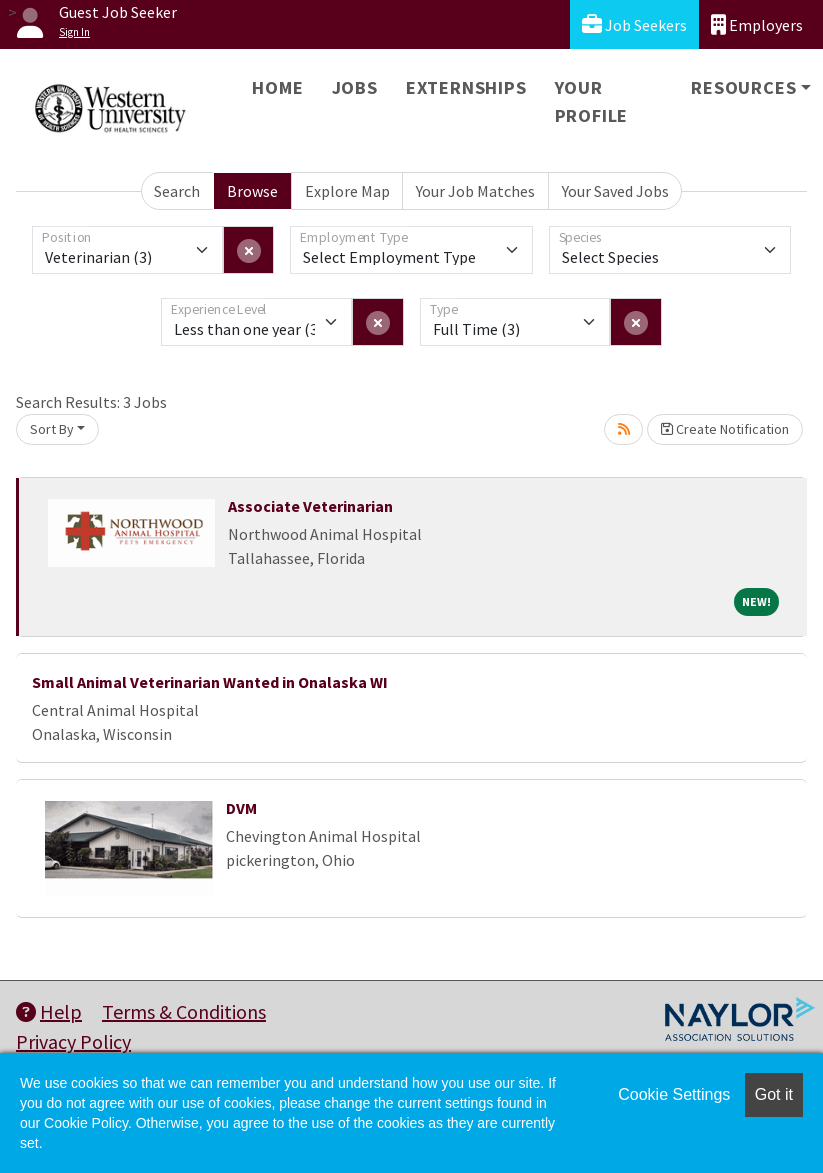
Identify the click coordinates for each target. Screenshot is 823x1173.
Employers (757, 24)
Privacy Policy (73, 1041)
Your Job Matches (475, 191)
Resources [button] (743, 87)
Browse (252, 191)
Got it (774, 1094)
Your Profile (592, 101)
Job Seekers (634, 24)
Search (177, 191)
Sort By (52, 429)
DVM (241, 808)
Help (49, 1011)
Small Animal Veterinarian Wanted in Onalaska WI (210, 682)
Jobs (355, 87)
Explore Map (347, 191)
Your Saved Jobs (615, 191)
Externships (466, 87)
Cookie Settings (674, 1094)
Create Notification (725, 429)
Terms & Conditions (184, 1011)
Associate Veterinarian (310, 506)
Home (277, 87)
